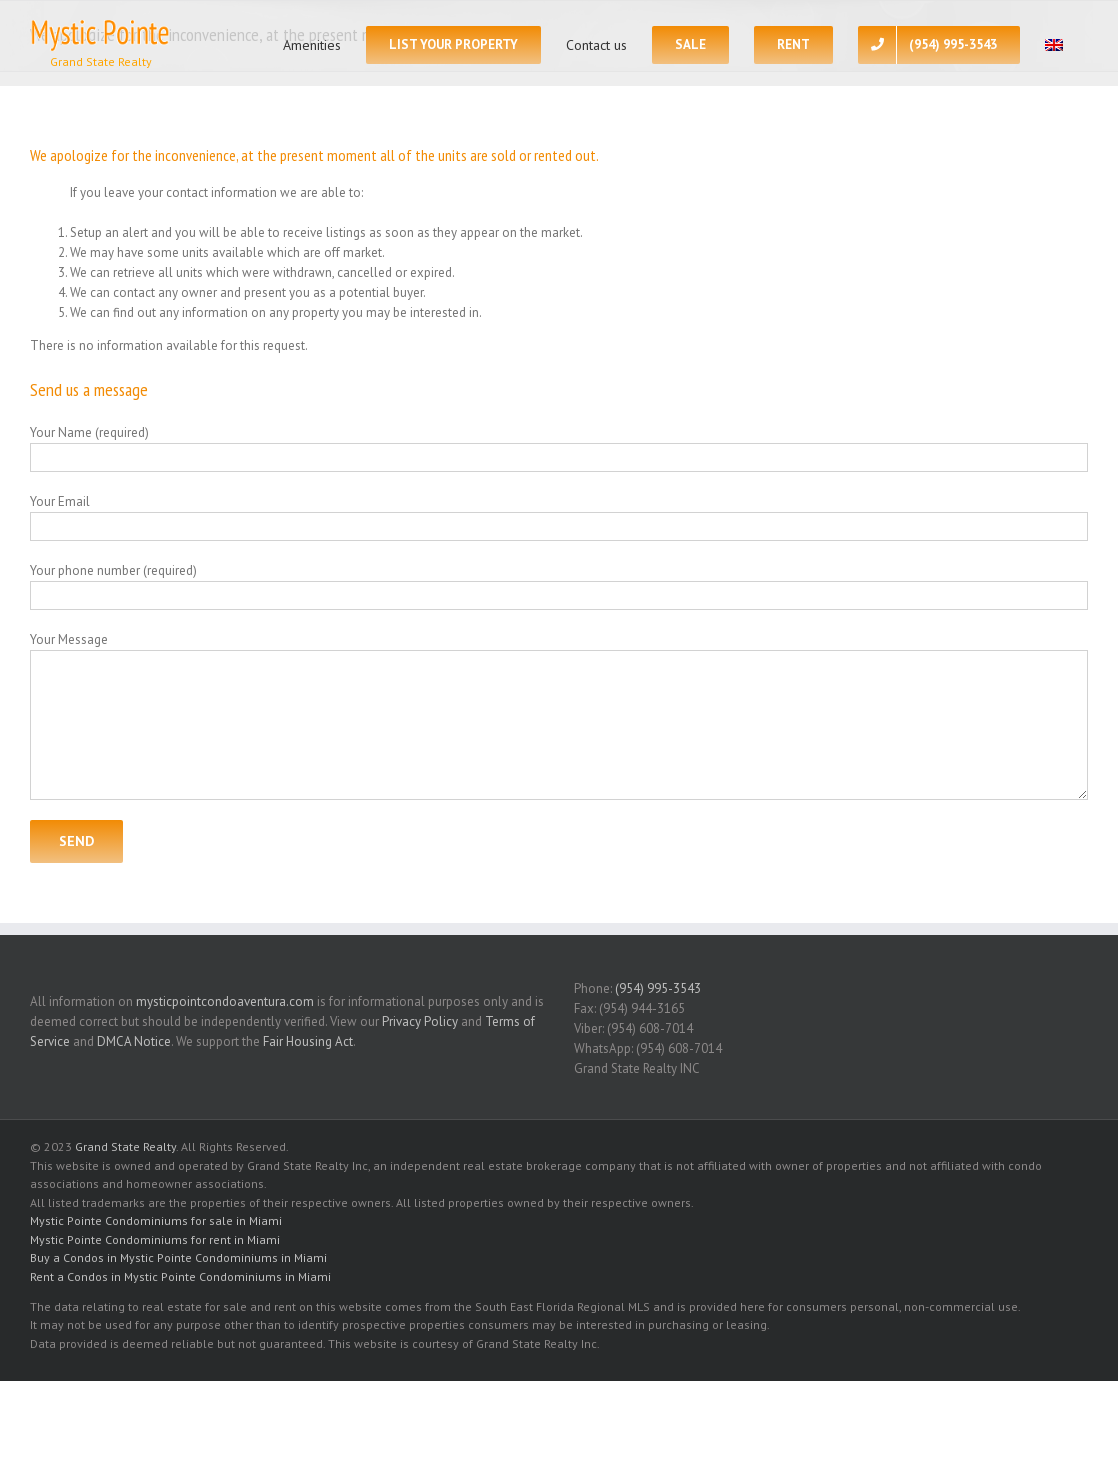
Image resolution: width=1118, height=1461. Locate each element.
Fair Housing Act (308, 1041)
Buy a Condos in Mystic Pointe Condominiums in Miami (178, 1257)
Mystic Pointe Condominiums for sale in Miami (156, 1220)
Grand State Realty (125, 1146)
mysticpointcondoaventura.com (225, 1001)
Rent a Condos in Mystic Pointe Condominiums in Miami (180, 1276)
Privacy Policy (420, 1021)
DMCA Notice (134, 1041)
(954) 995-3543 (658, 988)
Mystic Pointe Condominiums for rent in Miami (155, 1239)
